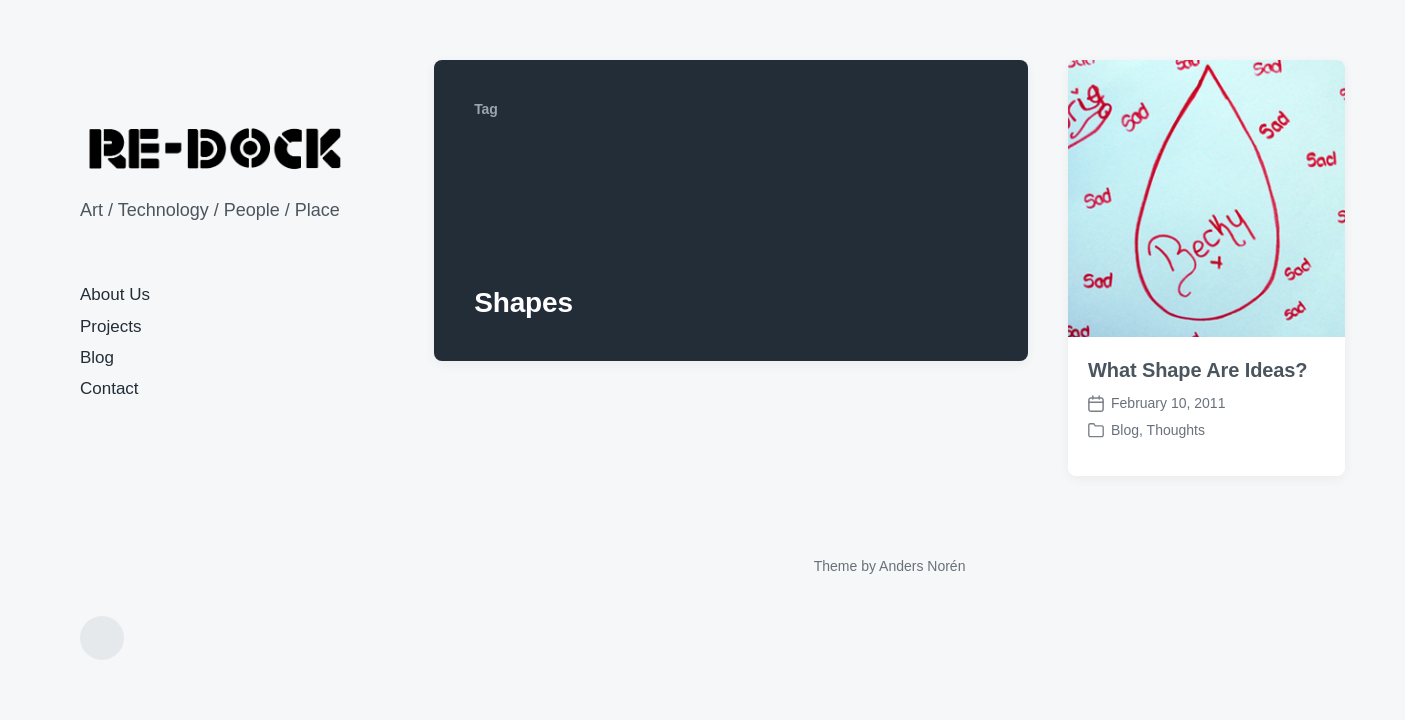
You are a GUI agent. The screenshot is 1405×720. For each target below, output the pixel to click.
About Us (115, 294)
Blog (97, 357)
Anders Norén (922, 566)
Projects (110, 326)
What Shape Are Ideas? (1197, 370)
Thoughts (1176, 430)
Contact (109, 388)
